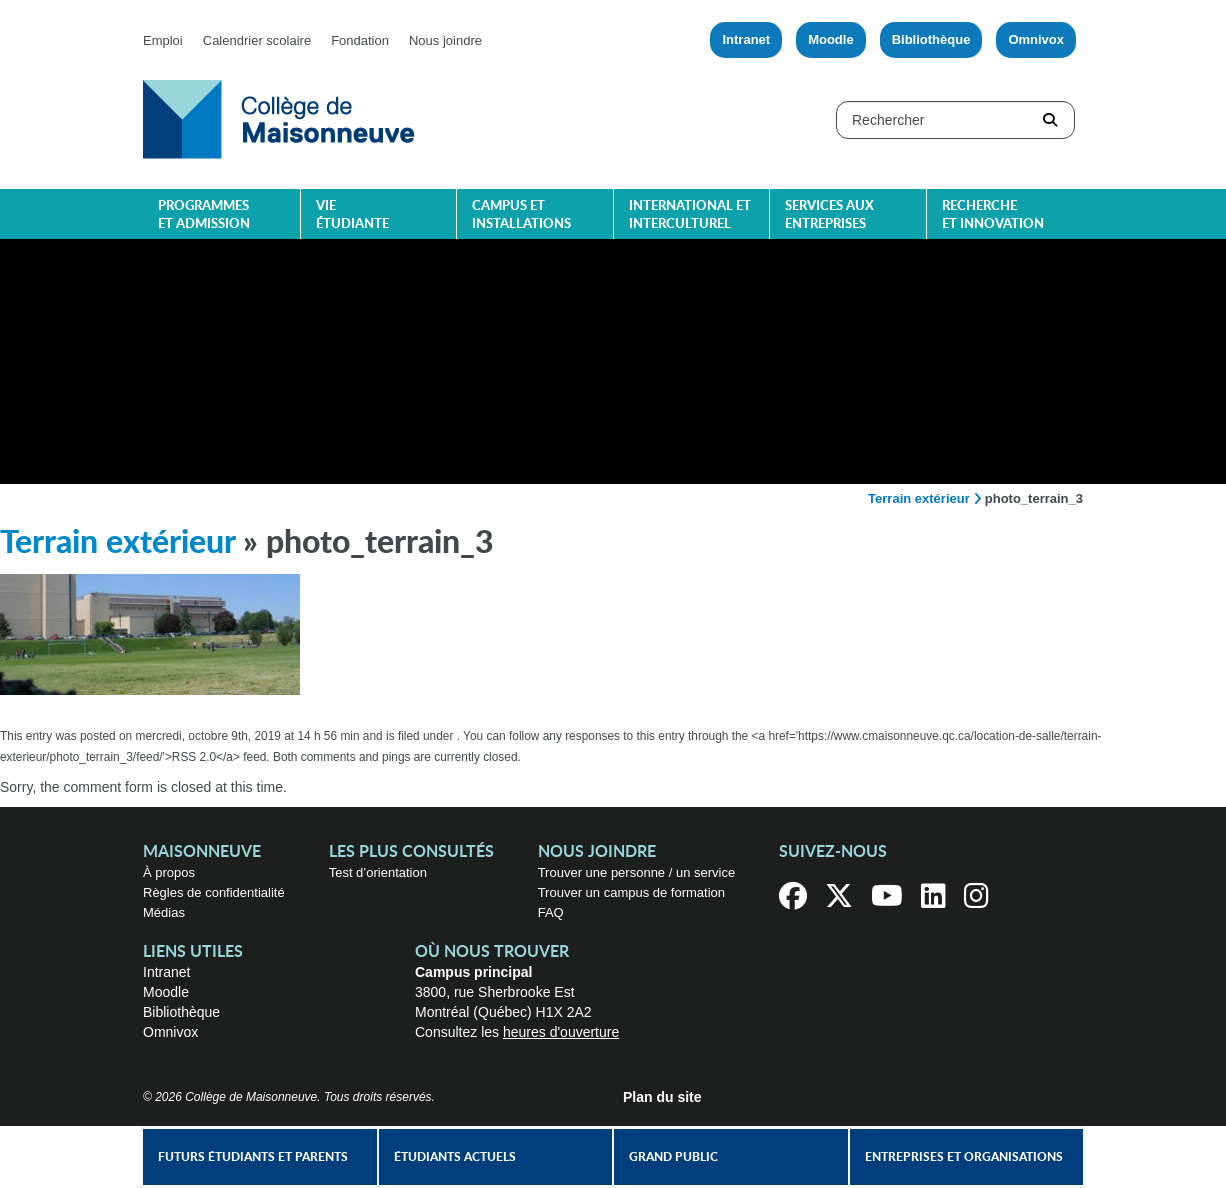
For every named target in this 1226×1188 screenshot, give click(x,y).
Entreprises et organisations (964, 1157)
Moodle (831, 39)
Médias (164, 912)
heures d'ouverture (561, 1032)
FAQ (551, 912)
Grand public (673, 1157)
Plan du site (662, 1097)
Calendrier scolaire (257, 40)
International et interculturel (690, 215)
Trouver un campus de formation (631, 892)
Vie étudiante (352, 215)
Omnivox (1036, 39)
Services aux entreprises (829, 215)
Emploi (163, 40)
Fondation (360, 40)
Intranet (746, 39)
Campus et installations (521, 215)
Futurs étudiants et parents (253, 1157)
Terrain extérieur (919, 498)
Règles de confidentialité (214, 892)
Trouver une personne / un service (637, 872)
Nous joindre (445, 40)
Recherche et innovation (993, 215)
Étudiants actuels (455, 1157)
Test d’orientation (378, 872)
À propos (169, 872)
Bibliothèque (931, 39)
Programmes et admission (204, 215)
